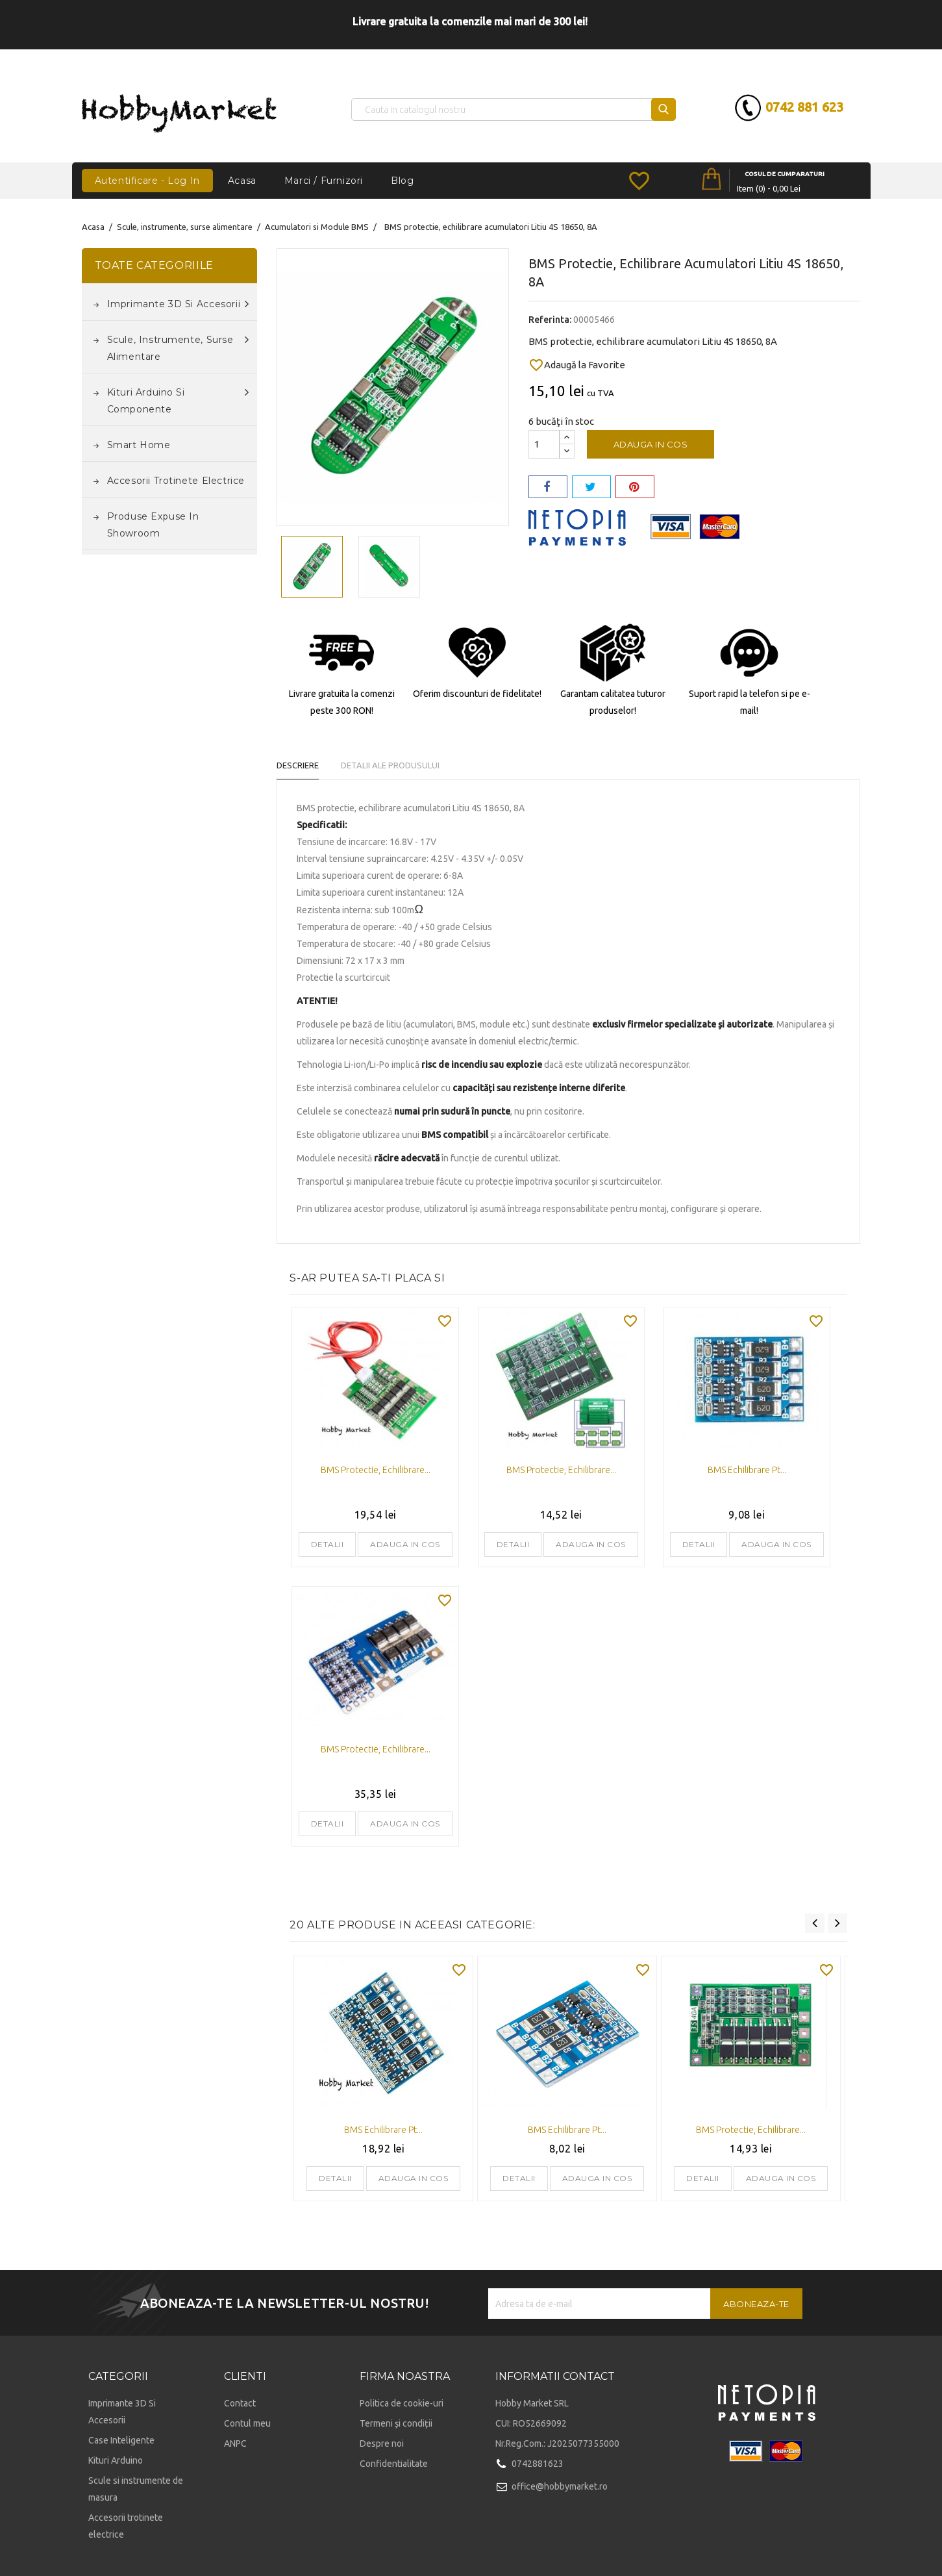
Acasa (242, 180)
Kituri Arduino (115, 2460)
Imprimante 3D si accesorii (178, 304)
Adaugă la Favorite (576, 365)
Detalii (327, 1544)
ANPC (235, 2443)
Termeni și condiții (396, 2423)
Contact (240, 2403)
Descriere (298, 765)
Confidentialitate (394, 2463)
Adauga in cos (651, 444)
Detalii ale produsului (397, 765)
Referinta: (549, 319)
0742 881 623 (781, 106)
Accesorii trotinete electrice (176, 480)
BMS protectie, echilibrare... (375, 1470)
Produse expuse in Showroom (153, 525)
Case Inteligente (121, 2440)
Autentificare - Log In (147, 180)
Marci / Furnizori (323, 180)
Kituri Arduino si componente (178, 399)
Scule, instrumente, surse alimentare (178, 346)
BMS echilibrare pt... (747, 1470)
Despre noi (382, 2443)
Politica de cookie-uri (401, 2403)
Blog (402, 180)
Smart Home (139, 445)
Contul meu (247, 2423)
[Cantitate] (544, 444)
